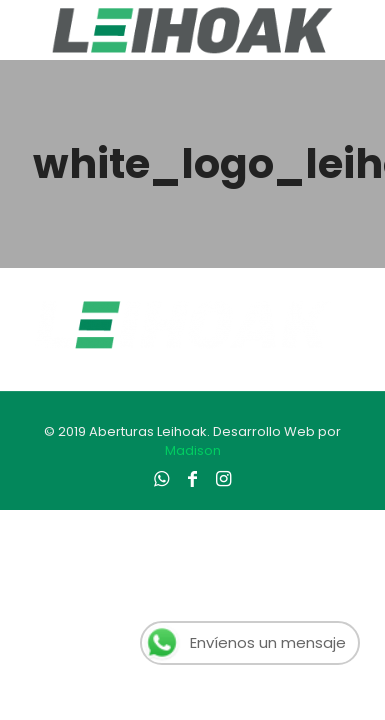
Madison (193, 450)
